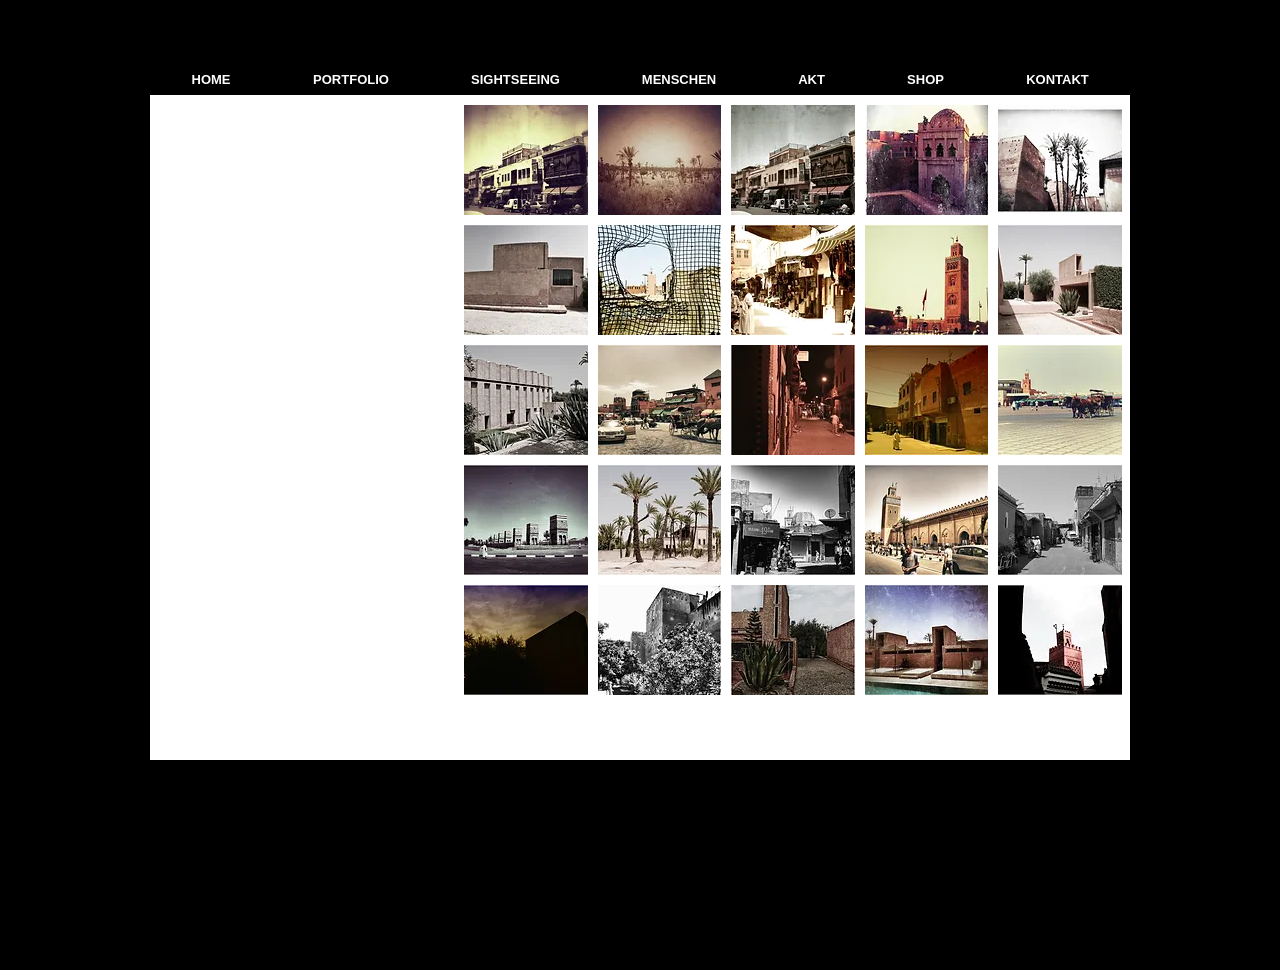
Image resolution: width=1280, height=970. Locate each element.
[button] (351, 80)
